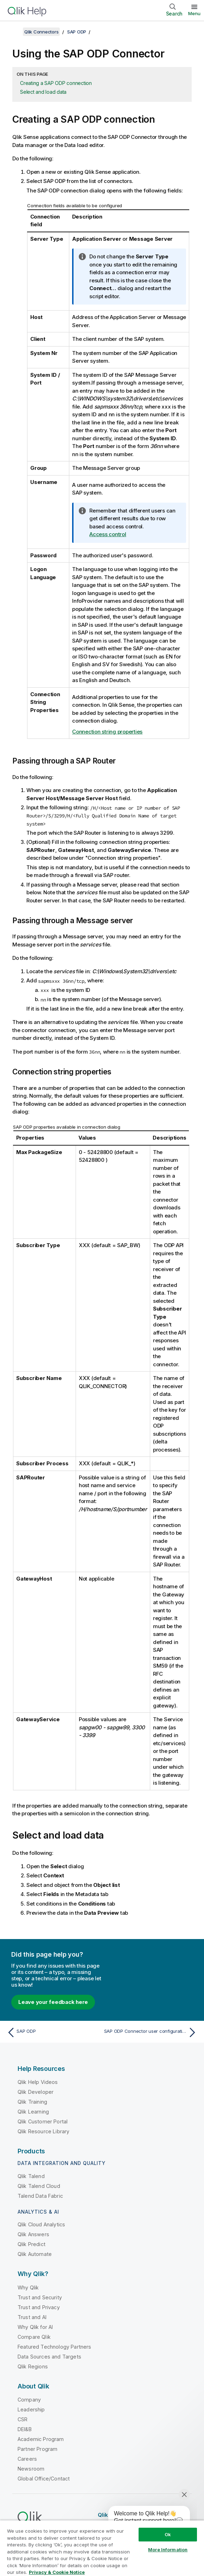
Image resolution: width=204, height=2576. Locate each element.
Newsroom (31, 2469)
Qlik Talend (31, 2176)
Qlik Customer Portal (43, 2121)
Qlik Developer (35, 2092)
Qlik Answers (33, 2234)
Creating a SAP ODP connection (56, 83)
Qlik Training (32, 2102)
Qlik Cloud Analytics (41, 2224)
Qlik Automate (35, 2254)
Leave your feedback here (53, 2002)
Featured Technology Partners (54, 2347)
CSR (22, 2419)
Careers (27, 2459)
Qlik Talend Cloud (39, 2186)
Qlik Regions (33, 2366)
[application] (144, 2519)
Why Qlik (28, 2287)
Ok (168, 2534)
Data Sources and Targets (49, 2357)
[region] (102, 2548)
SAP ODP (76, 32)
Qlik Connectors (41, 32)
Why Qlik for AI (35, 2327)
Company (29, 2400)
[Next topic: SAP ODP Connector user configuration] (151, 2032)
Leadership (31, 2409)
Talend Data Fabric (40, 2196)
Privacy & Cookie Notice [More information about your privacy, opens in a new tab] (57, 2572)
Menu (194, 13)
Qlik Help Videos (38, 2082)
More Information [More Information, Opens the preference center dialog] (167, 2549)
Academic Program (41, 2439)
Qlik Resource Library (43, 2131)
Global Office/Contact (44, 2479)
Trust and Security (40, 2297)
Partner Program (37, 2449)
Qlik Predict (31, 2244)
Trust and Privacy (39, 2307)
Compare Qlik (34, 2337)
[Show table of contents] (14, 31)
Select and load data (43, 92)
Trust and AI (32, 2317)
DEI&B (25, 2429)
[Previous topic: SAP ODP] (52, 2032)
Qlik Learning (33, 2112)
